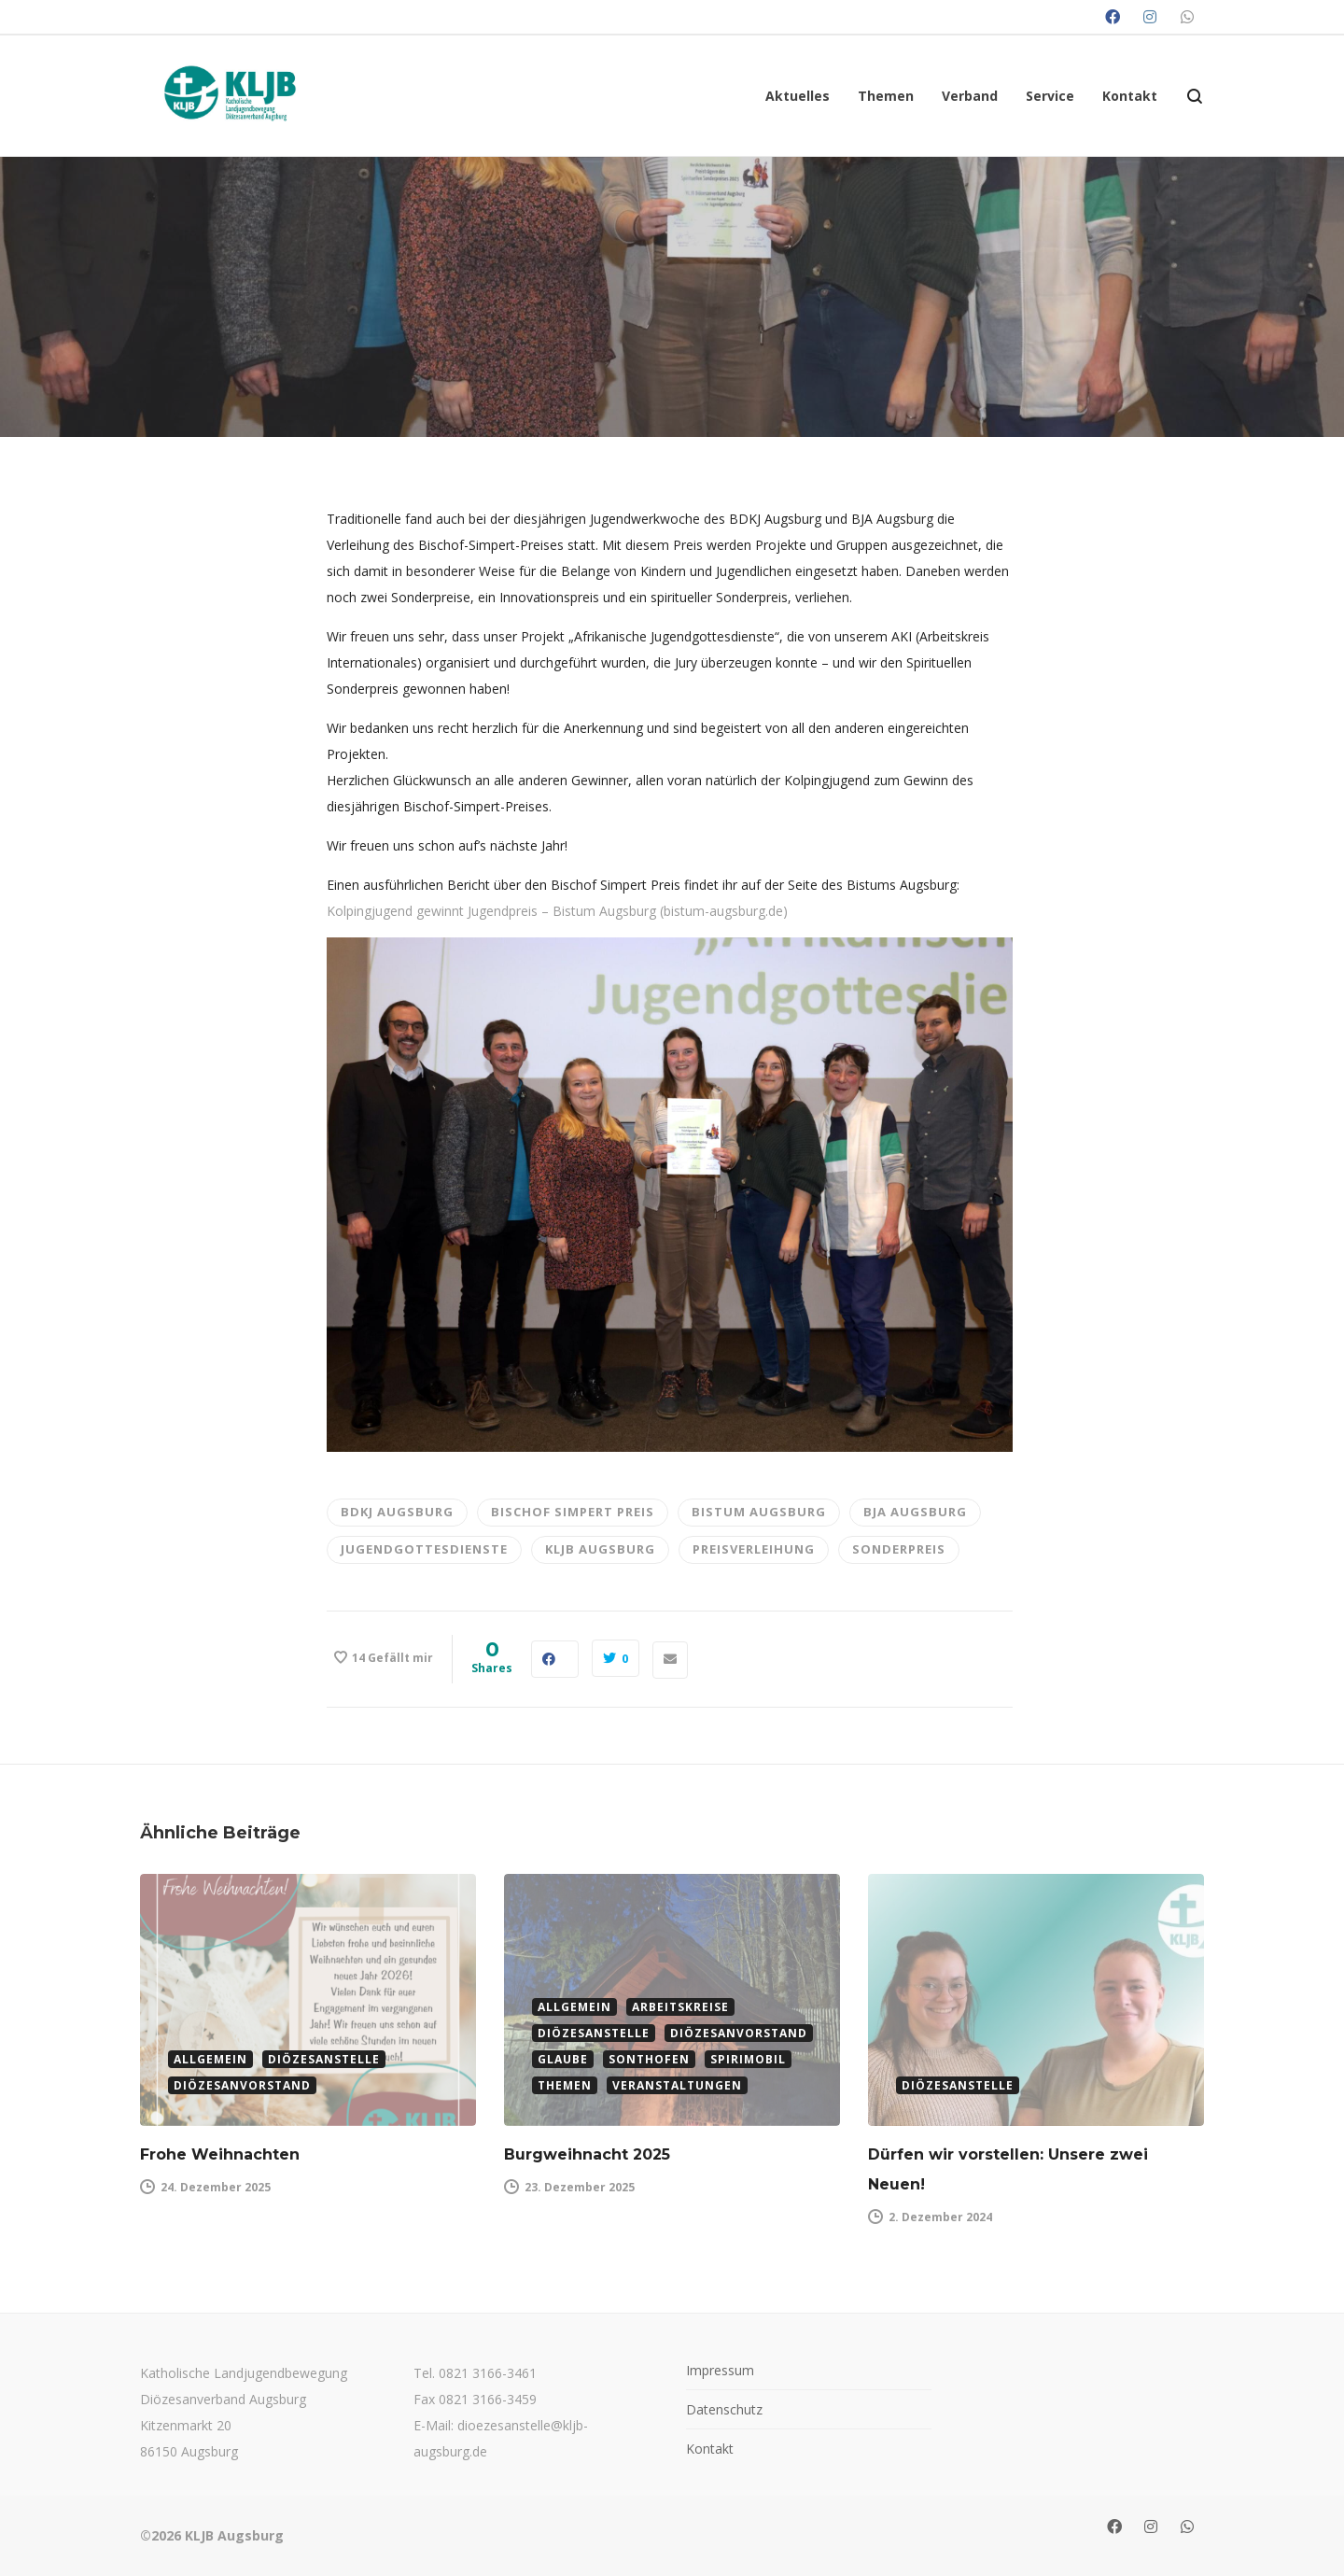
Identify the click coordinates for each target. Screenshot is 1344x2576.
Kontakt (710, 2448)
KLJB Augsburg (600, 1549)
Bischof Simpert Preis (572, 1511)
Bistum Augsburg (759, 1511)
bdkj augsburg (397, 1511)
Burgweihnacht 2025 (587, 2154)
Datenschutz (724, 2409)
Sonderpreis (898, 1549)
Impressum (720, 2370)
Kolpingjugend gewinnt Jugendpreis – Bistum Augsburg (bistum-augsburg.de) (557, 911)
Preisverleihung (754, 1549)
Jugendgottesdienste (424, 1549)
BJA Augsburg (915, 1511)
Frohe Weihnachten (220, 2154)
